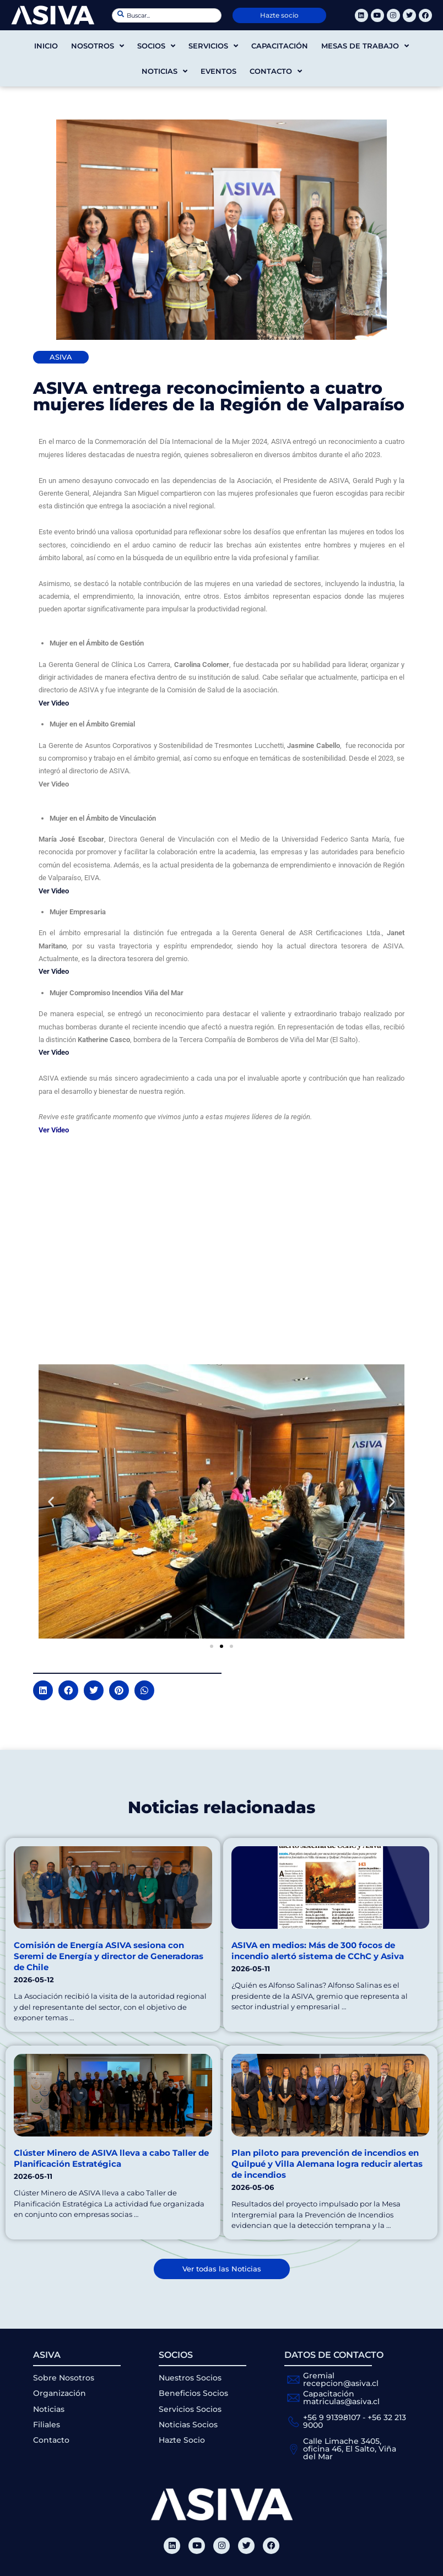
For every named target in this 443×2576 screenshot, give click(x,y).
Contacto (276, 71)
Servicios (213, 46)
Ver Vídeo (54, 1130)
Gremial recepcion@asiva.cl (341, 2379)
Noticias (164, 71)
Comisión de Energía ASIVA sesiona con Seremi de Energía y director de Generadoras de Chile (108, 1956)
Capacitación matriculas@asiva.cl (341, 2397)
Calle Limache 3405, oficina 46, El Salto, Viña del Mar (349, 2448)
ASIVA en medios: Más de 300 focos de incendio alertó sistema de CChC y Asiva (317, 1950)
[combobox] (167, 15)
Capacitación (279, 45)
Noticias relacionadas (221, 1807)
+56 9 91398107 (331, 2417)
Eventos (218, 71)
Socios (156, 46)
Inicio (46, 45)
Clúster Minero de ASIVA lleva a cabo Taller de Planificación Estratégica (111, 2158)
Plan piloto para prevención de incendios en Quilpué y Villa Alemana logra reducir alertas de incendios (327, 2163)
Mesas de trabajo (365, 46)
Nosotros (97, 46)
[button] (51, 1501)
